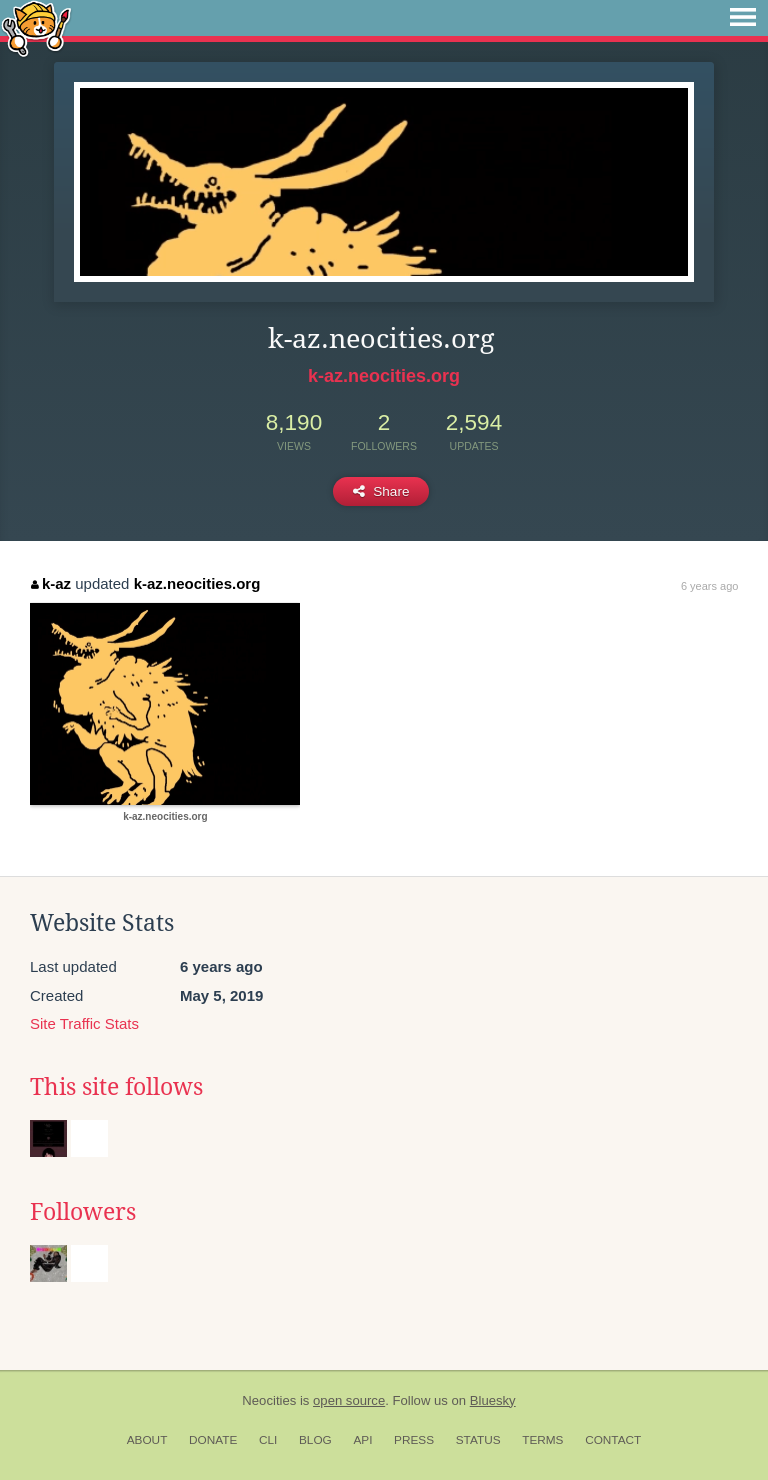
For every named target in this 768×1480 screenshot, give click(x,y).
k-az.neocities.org (384, 376)
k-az (51, 583)
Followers (83, 1212)
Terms (542, 1440)
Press (414, 1440)
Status (478, 1440)
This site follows (116, 1087)
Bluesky (493, 1400)
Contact (613, 1440)
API (362, 1440)
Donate (213, 1440)
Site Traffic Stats (84, 1023)
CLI (268, 1440)
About (147, 1440)
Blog (315, 1440)
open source (349, 1400)
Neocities (269, 1400)
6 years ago (709, 586)
